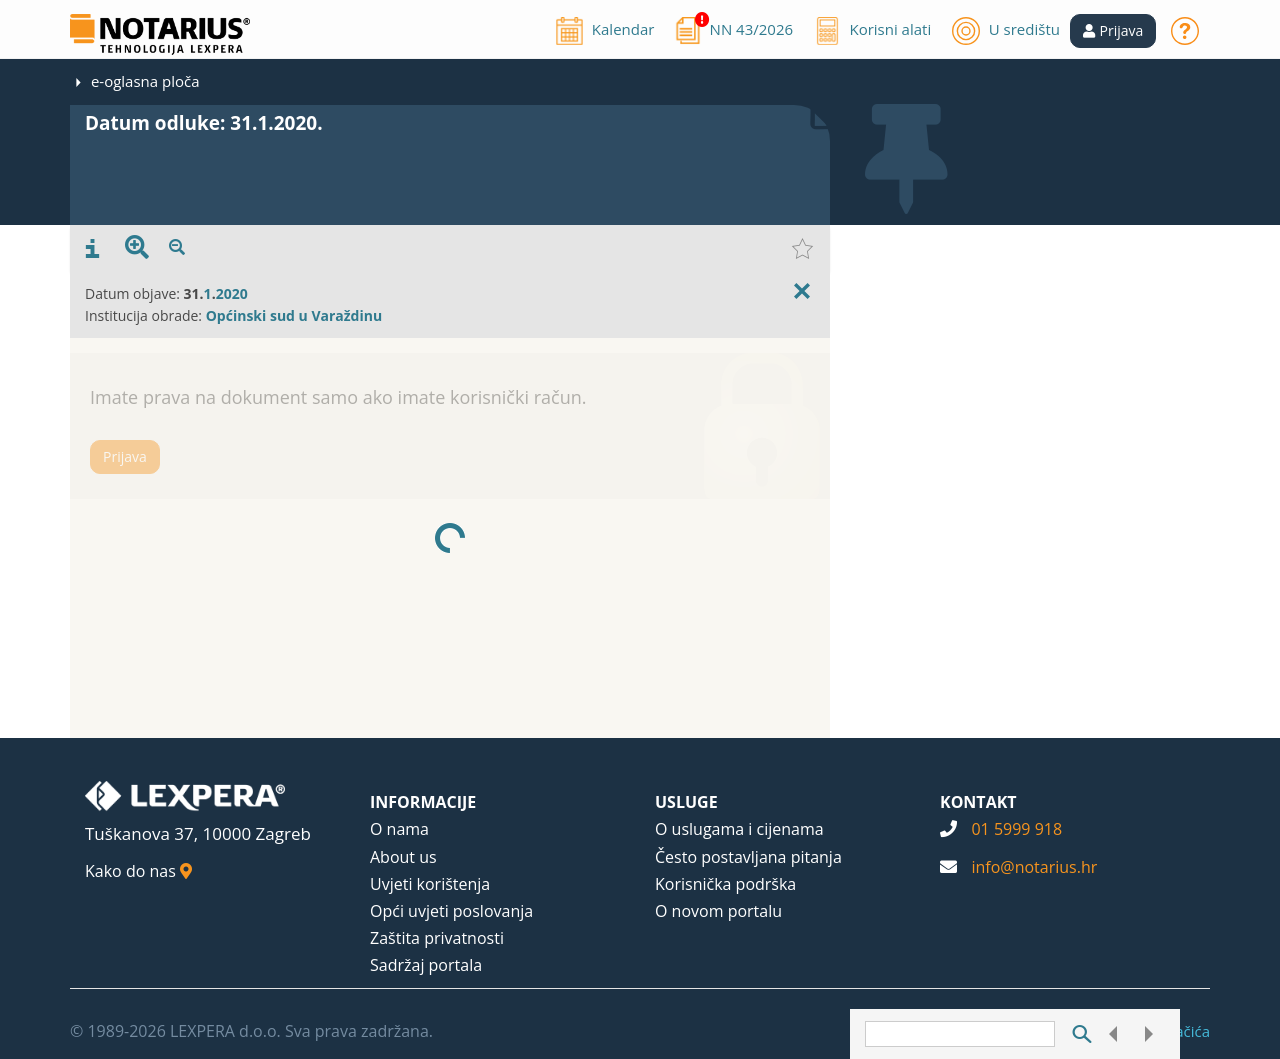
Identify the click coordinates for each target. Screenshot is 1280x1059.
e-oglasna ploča (145, 81)
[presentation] (92, 249)
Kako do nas (138, 871)
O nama (399, 829)
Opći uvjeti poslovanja (451, 911)
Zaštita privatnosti (437, 938)
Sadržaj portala (426, 965)
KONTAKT (978, 802)
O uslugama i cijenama (739, 829)
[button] (1113, 31)
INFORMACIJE (423, 802)
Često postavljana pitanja (748, 857)
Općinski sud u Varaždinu (294, 315)
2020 (232, 293)
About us (403, 857)
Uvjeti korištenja (430, 884)
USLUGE (686, 802)
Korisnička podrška (725, 884)
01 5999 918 (1016, 829)
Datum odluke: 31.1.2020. (204, 123)
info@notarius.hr (1034, 867)
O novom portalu (718, 911)
